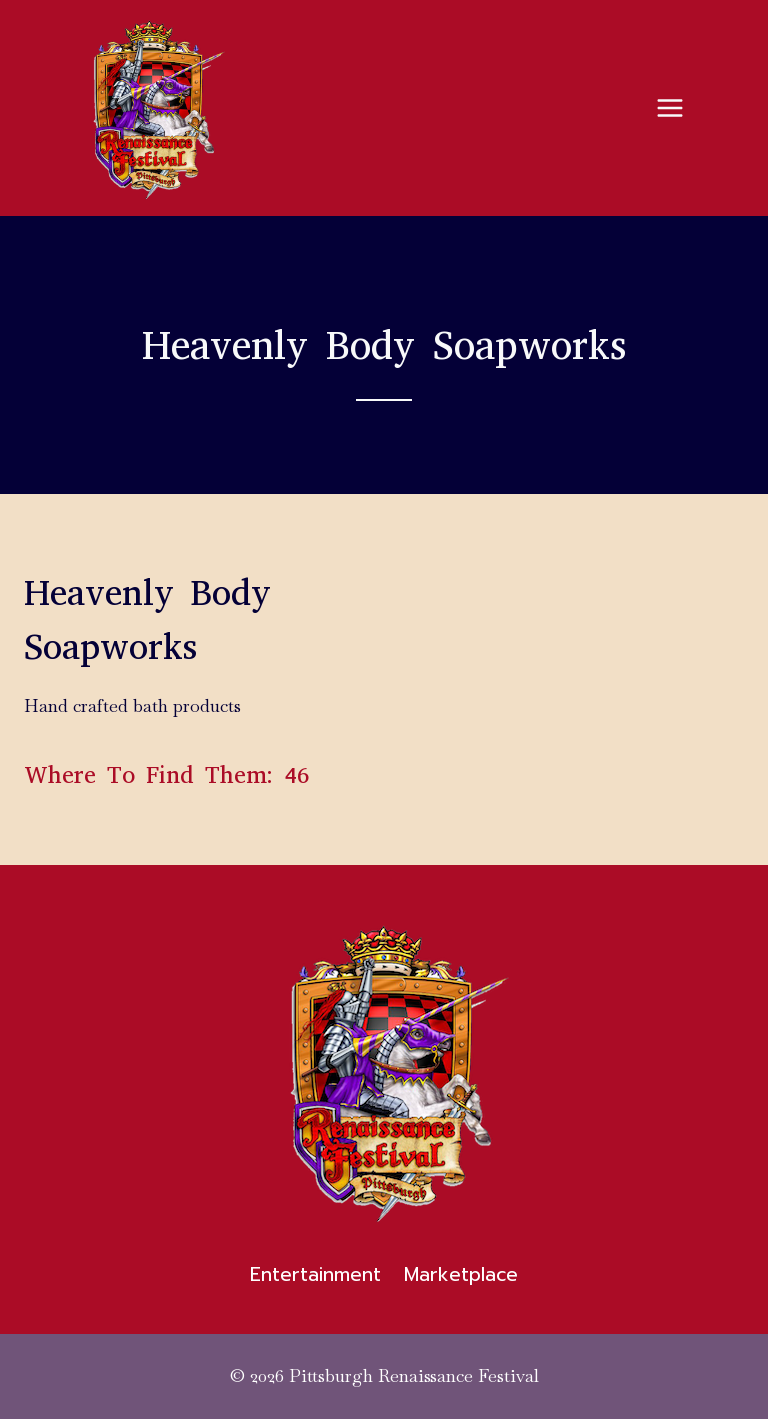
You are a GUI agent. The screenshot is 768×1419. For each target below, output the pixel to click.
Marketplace (461, 1274)
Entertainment (315, 1274)
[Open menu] (669, 107)
